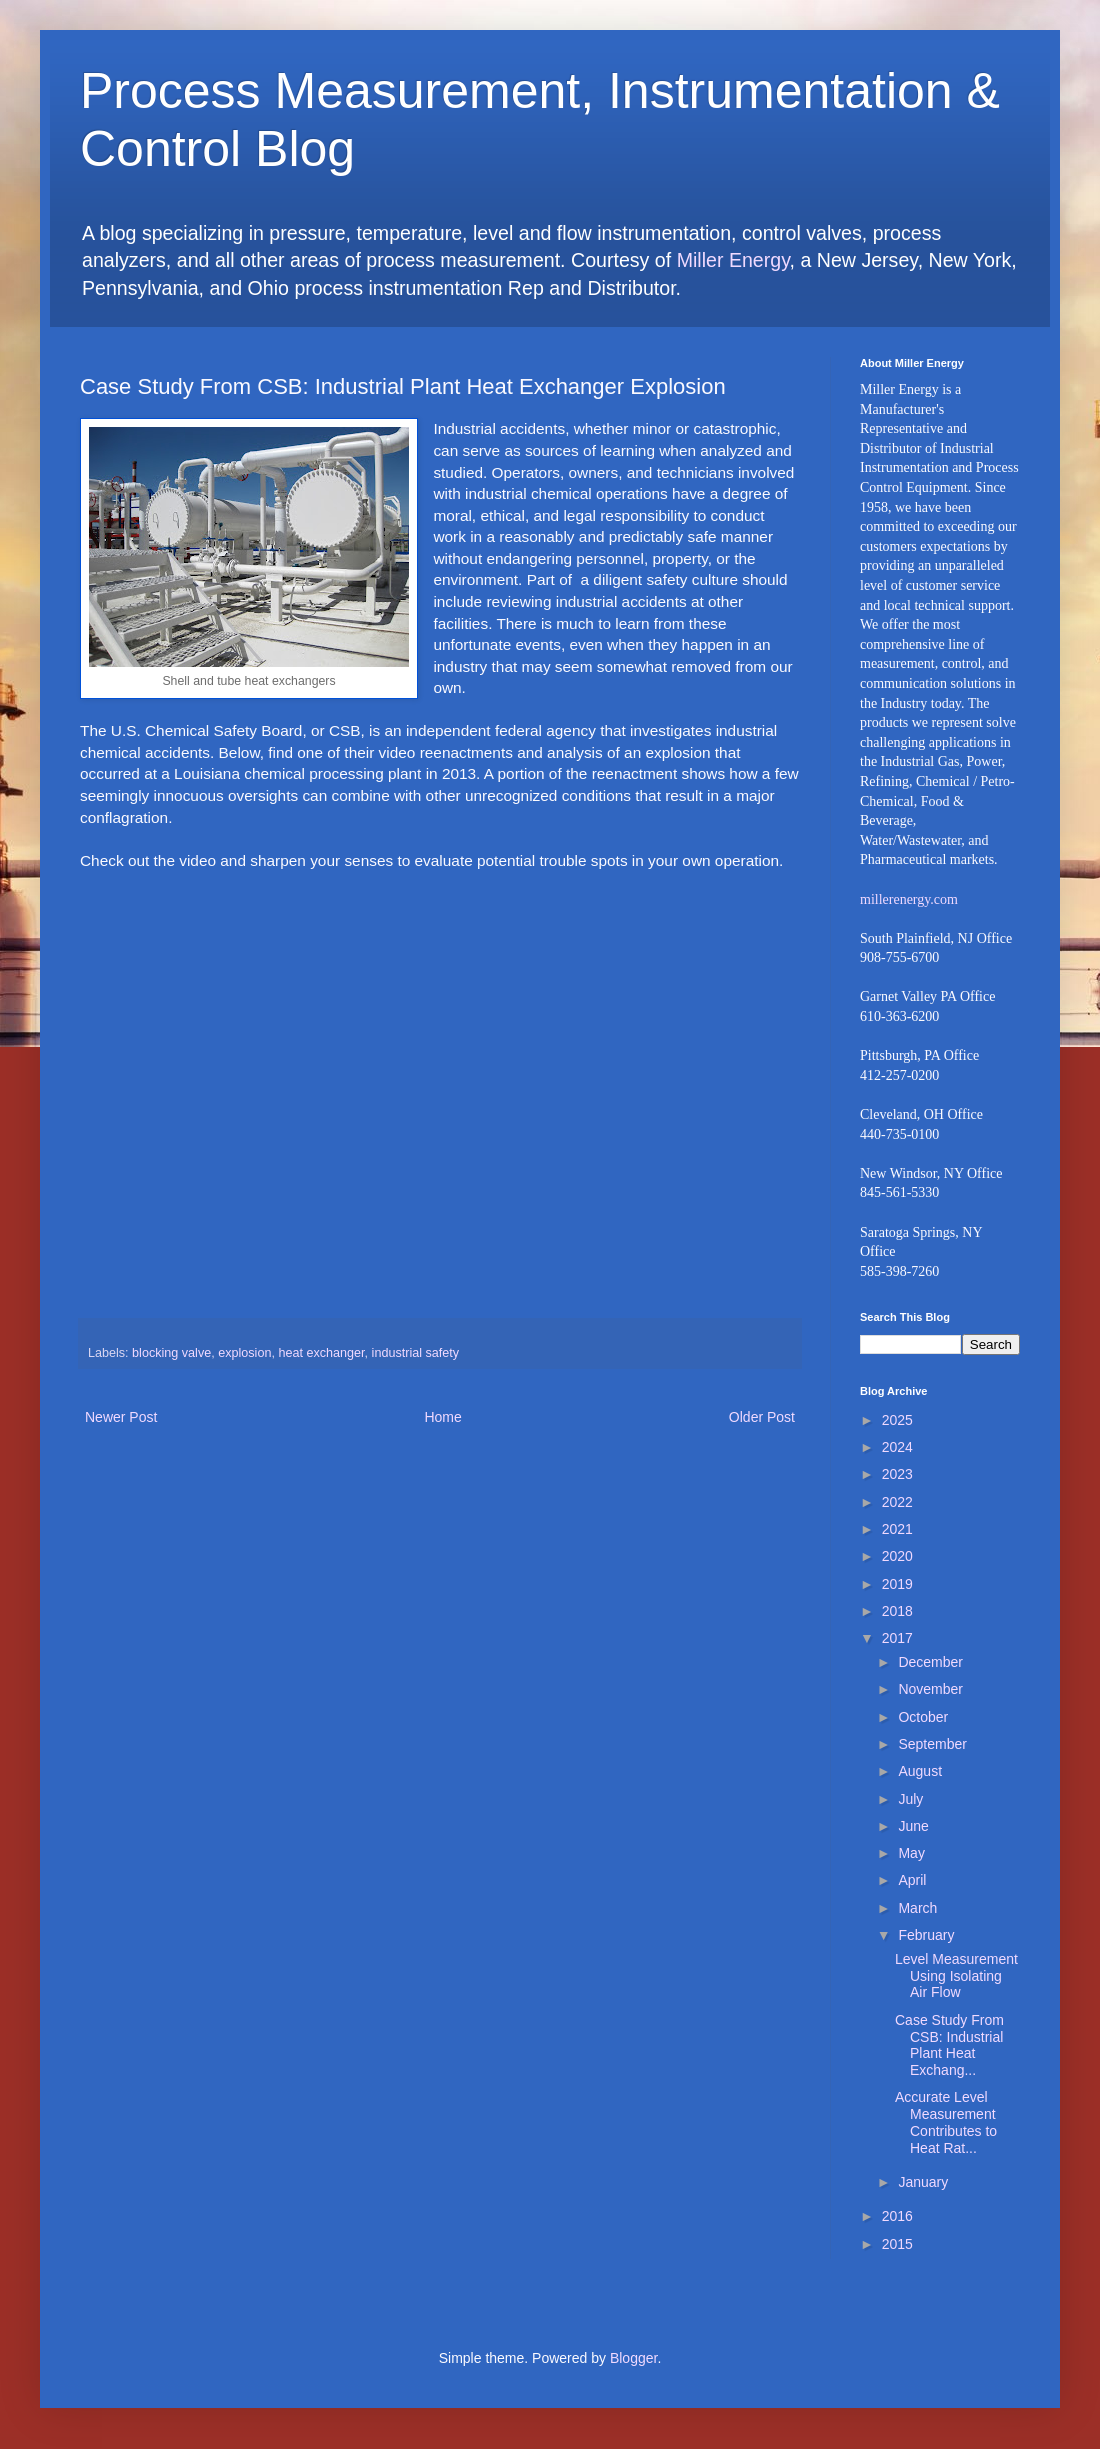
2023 (897, 1474)
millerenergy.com (909, 899)
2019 (897, 1584)
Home (442, 1417)
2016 (897, 2216)
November (930, 1689)
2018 (897, 1611)
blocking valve (171, 1353)
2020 (897, 1556)
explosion (244, 1353)
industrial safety (416, 1353)
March (917, 1908)
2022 (897, 1502)
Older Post (762, 1417)
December (930, 1662)
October (923, 1717)
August (920, 1771)
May (911, 1853)
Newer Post (121, 1417)
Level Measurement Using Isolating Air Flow (956, 1976)
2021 (897, 1529)
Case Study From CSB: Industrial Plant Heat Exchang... (949, 2045)
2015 (897, 2244)
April (912, 1880)
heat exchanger (321, 1353)
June (913, 1826)
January (923, 2182)
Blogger (633, 2358)
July (910, 1799)
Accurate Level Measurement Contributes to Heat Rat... (946, 2122)
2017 (897, 1638)
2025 (897, 1420)
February (926, 1935)
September (932, 1744)
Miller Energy (733, 260)
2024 (897, 1447)
